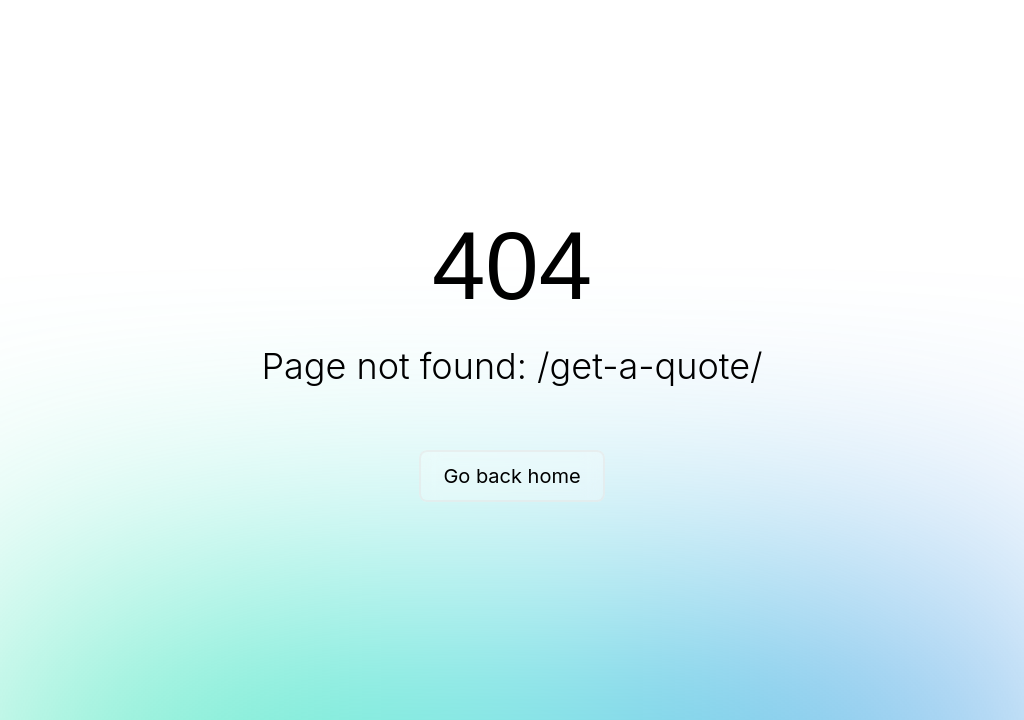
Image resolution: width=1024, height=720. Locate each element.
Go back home (511, 476)
